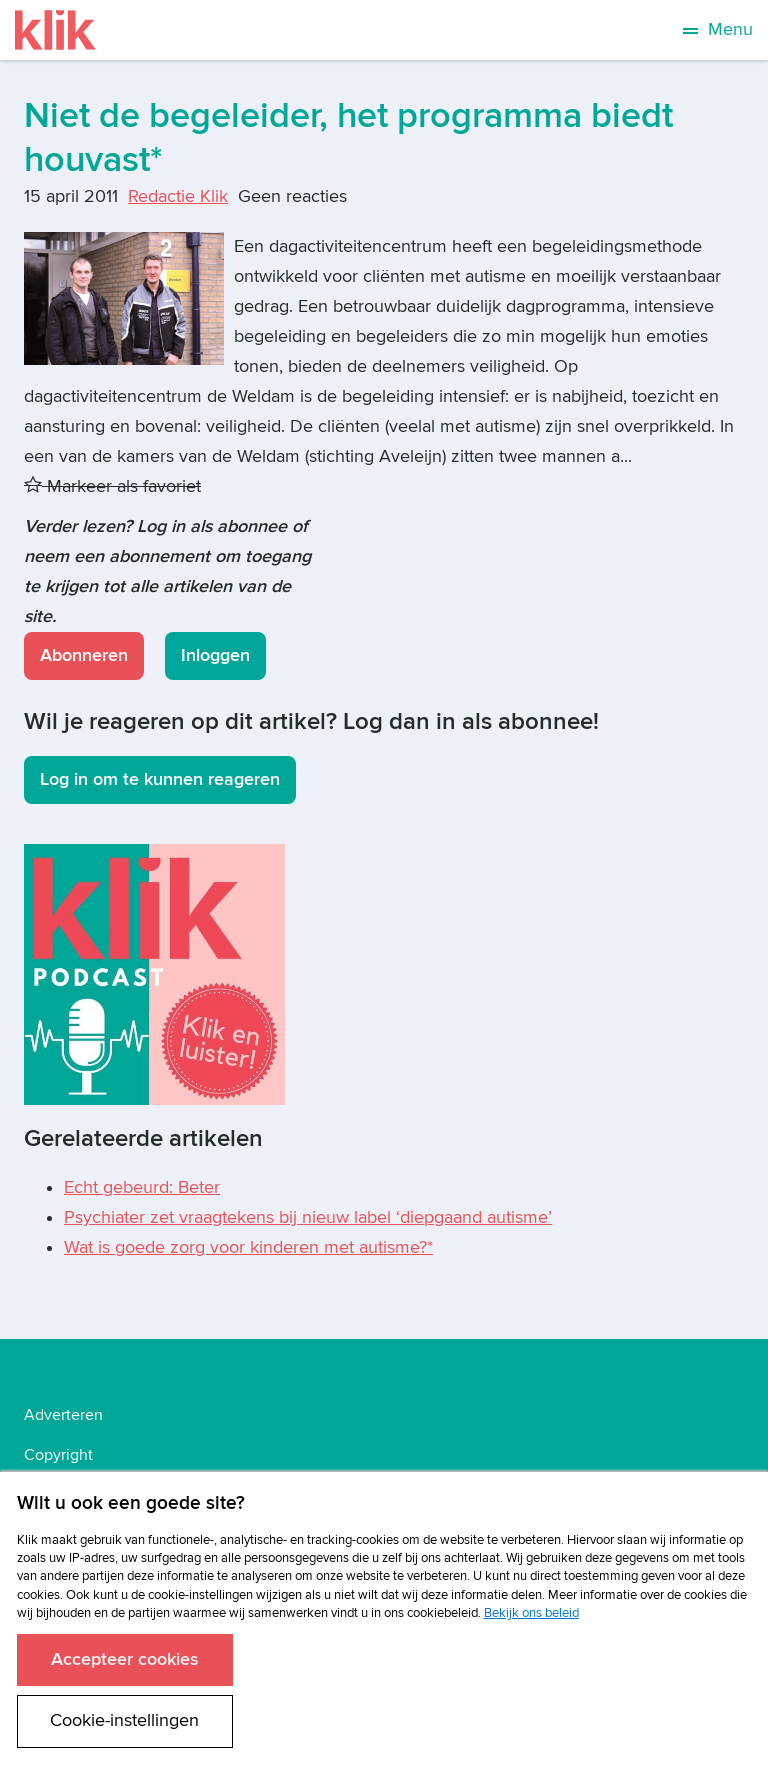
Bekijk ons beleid (531, 1613)
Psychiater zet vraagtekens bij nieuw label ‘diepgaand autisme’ (308, 1217)
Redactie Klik (178, 196)
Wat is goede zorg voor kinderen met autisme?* (248, 1247)
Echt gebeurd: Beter (142, 1187)
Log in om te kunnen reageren (160, 779)
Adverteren (63, 1415)
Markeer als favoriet (112, 486)
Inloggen (215, 655)
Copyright (58, 1455)
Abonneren (84, 655)
